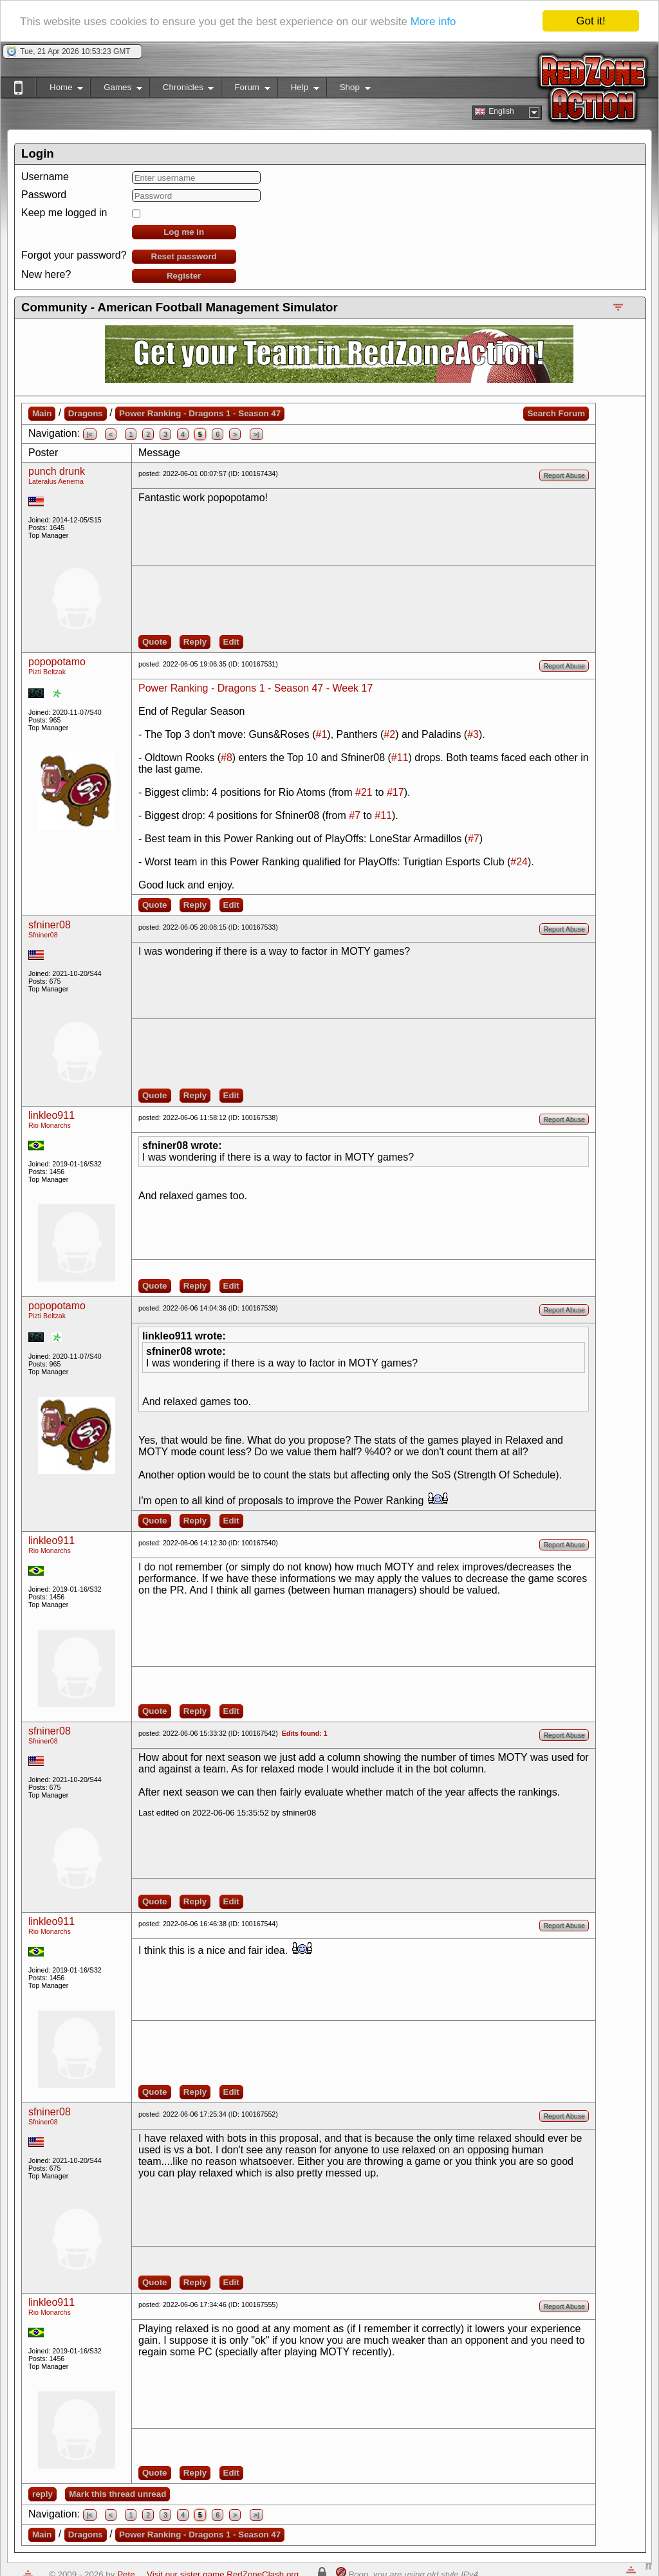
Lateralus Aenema (56, 481)
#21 (364, 792)
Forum (245, 89)
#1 (322, 734)
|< (90, 434)
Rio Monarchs (49, 1125)
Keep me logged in (64, 212)
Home (59, 89)
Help (298, 89)
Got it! (590, 21)
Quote (154, 642)
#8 (226, 757)
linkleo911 (51, 1115)
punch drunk (56, 471)
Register (184, 276)
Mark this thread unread (117, 2494)
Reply (195, 642)
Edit (231, 642)
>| (256, 434)
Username (45, 176)
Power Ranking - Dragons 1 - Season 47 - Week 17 (255, 688)
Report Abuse (564, 475)
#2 (389, 734)
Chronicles (181, 89)
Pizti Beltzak (47, 672)
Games (116, 89)
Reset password (184, 256)
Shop (348, 89)
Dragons (85, 413)
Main (41, 413)
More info (433, 21)
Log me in (183, 232)
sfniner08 (49, 924)
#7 (354, 815)
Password (43, 194)
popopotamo (57, 661)
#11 (400, 757)
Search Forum (556, 413)
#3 (473, 734)
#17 (395, 792)
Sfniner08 (43, 935)
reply (42, 2494)
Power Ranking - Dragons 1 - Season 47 (200, 413)
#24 (519, 861)
